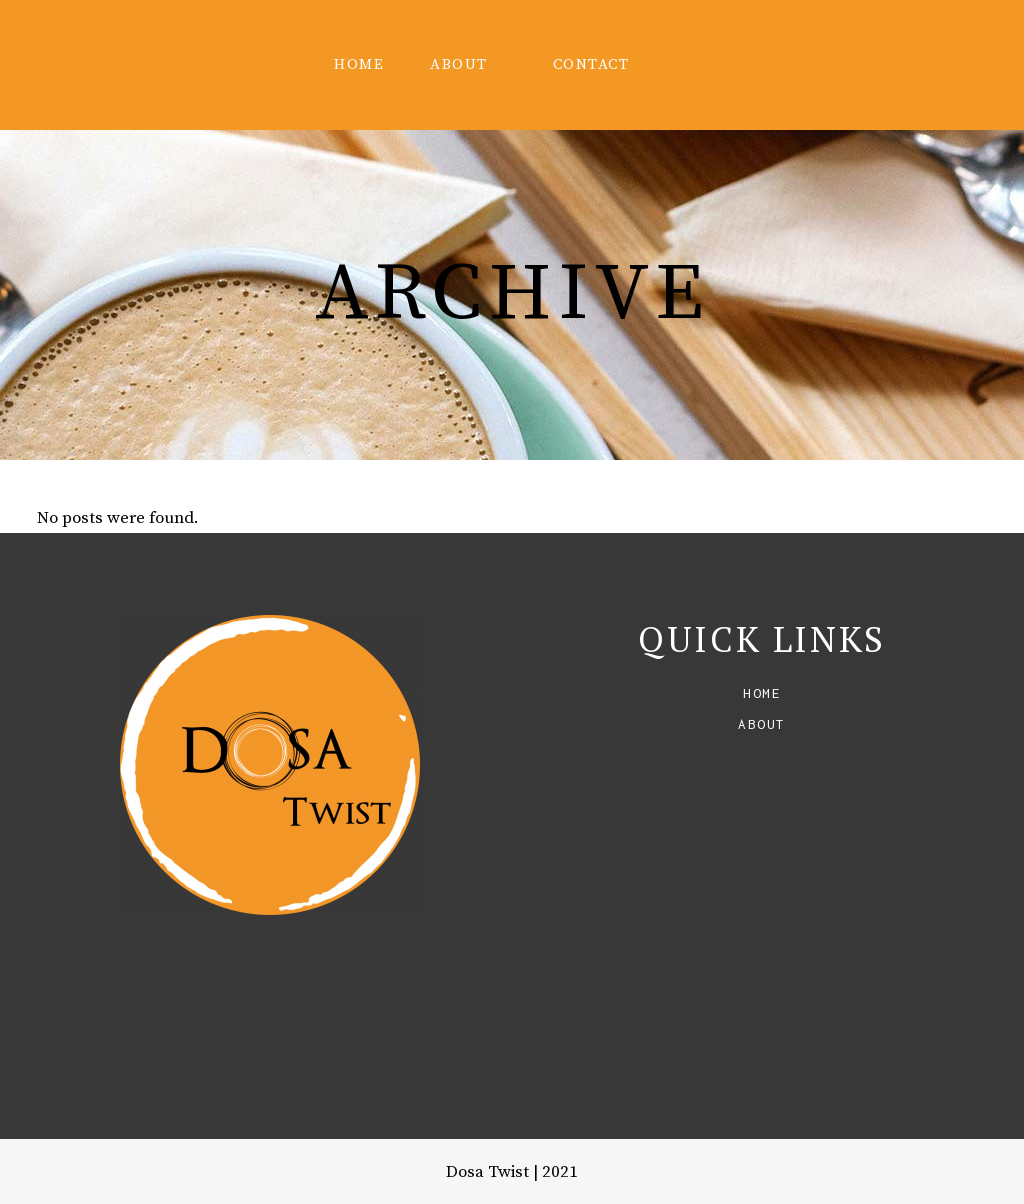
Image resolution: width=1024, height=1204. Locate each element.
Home (762, 693)
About (762, 724)
